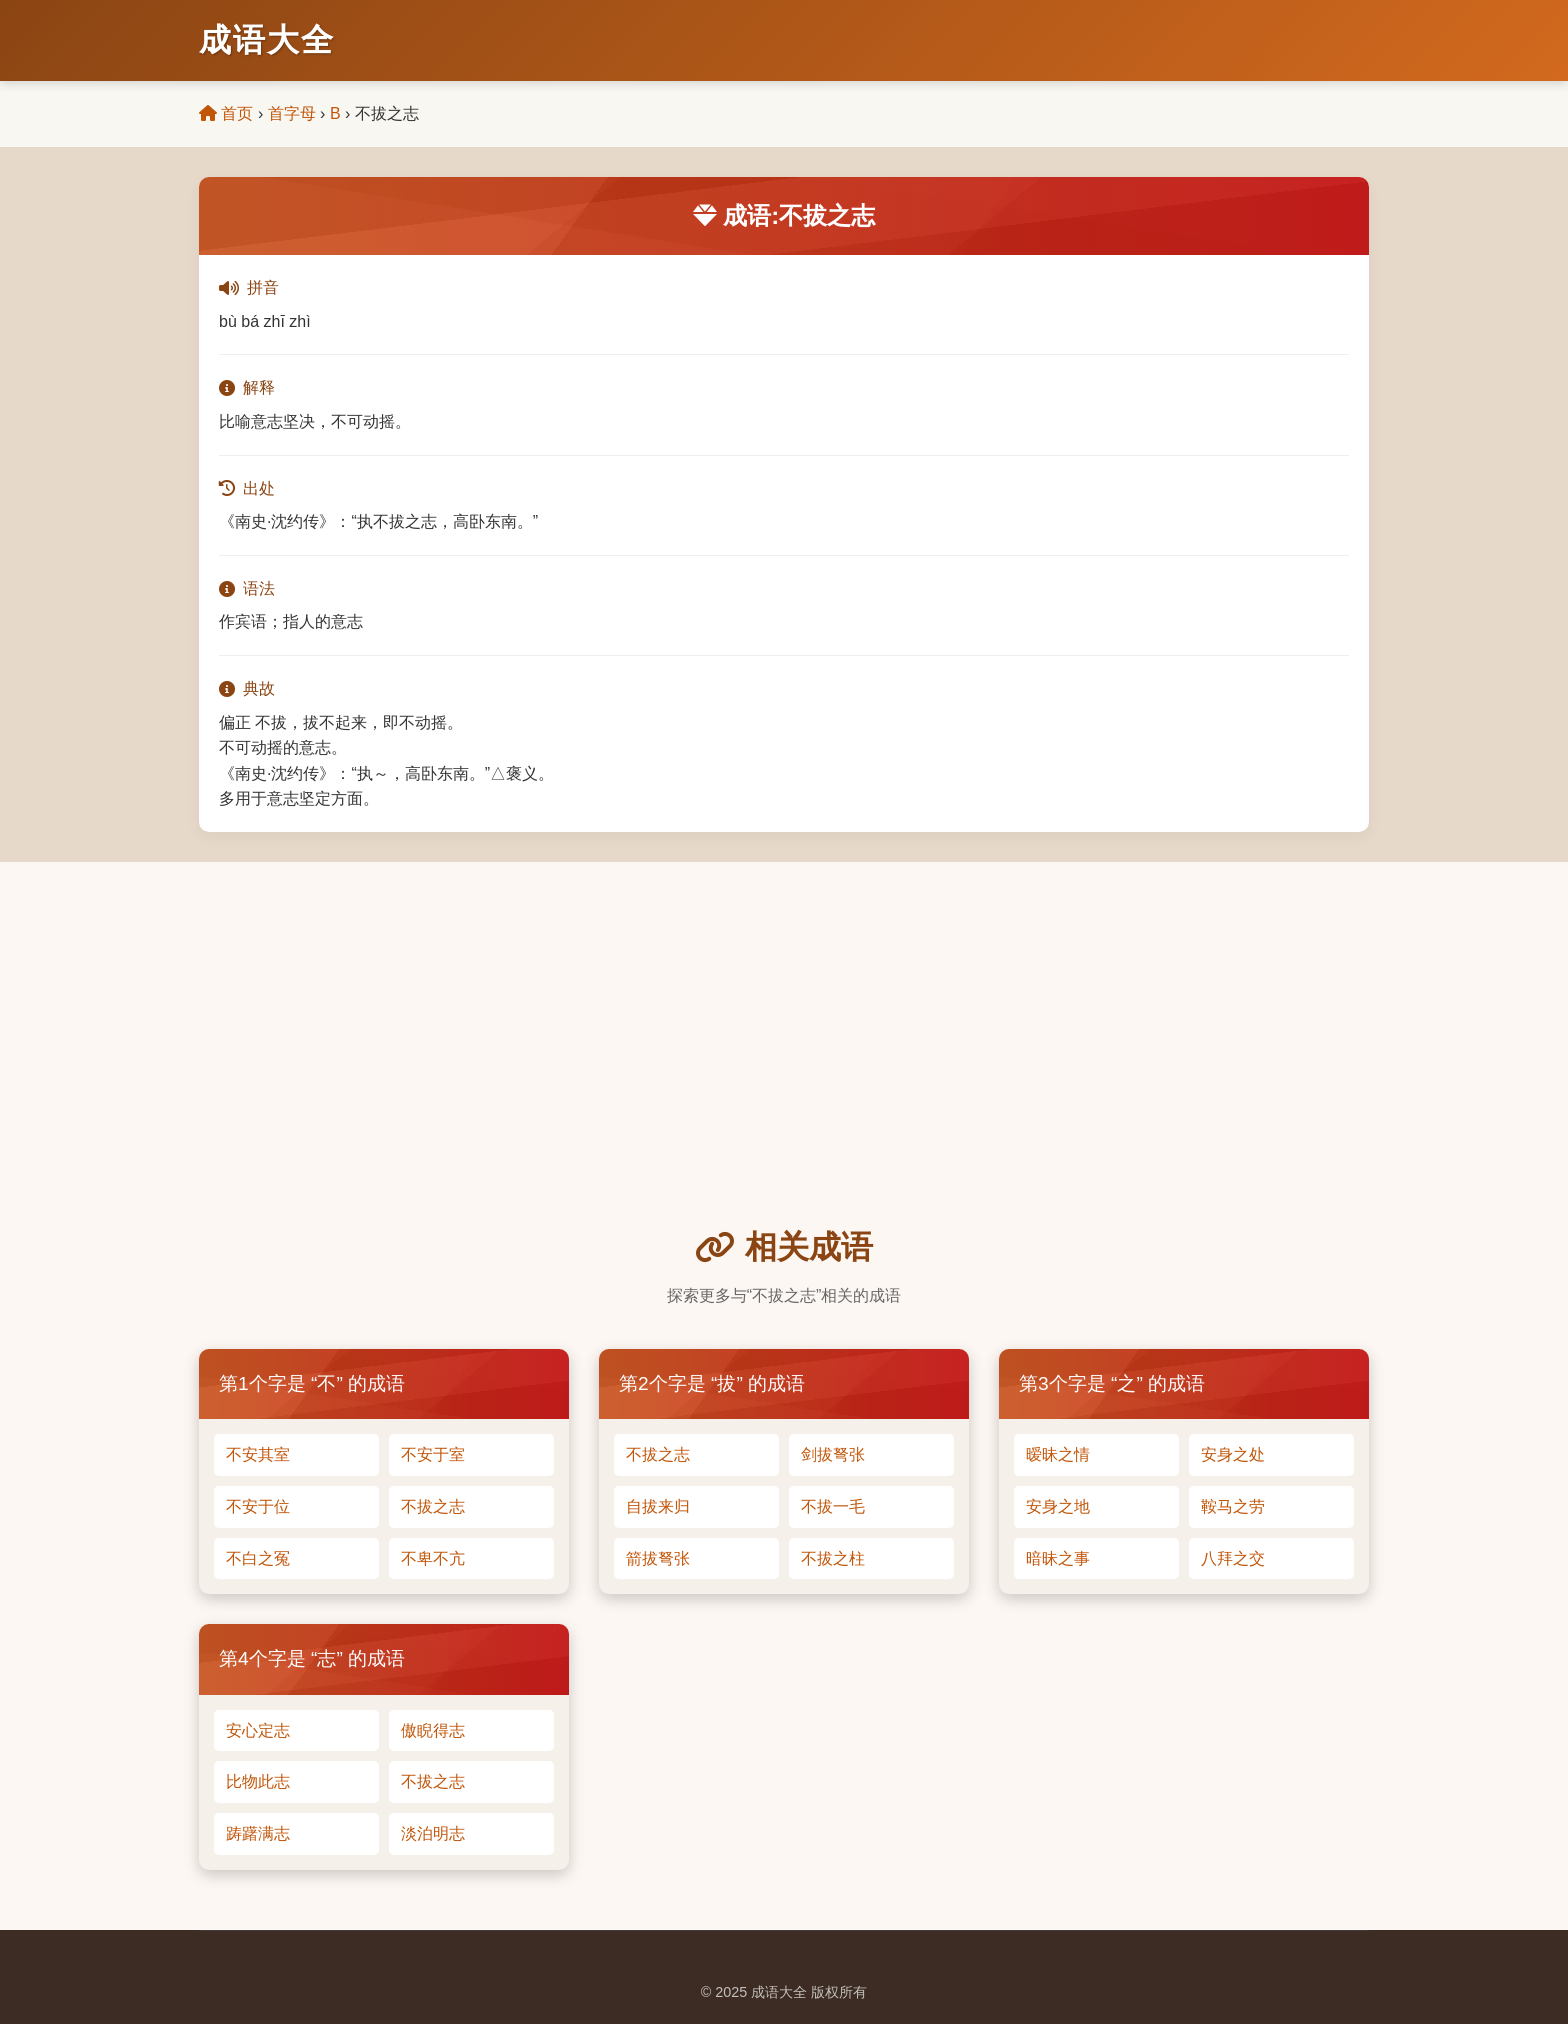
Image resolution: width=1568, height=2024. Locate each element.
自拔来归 (658, 1506)
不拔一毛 (833, 1506)
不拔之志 (433, 1506)
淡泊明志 (433, 1833)
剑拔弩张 (833, 1454)
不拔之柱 (833, 1558)
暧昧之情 (1058, 1454)
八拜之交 (1233, 1558)
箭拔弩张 (658, 1558)
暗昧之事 (1058, 1558)
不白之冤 (258, 1558)
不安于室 (433, 1454)
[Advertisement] (784, 1072)
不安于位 (258, 1506)
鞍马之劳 (1233, 1506)
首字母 (292, 113)
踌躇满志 (258, 1833)
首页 (226, 113)
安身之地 (1058, 1506)
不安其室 (258, 1454)
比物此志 (258, 1781)
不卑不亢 (433, 1558)
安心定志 (258, 1730)
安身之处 (1233, 1454)
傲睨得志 (433, 1730)
